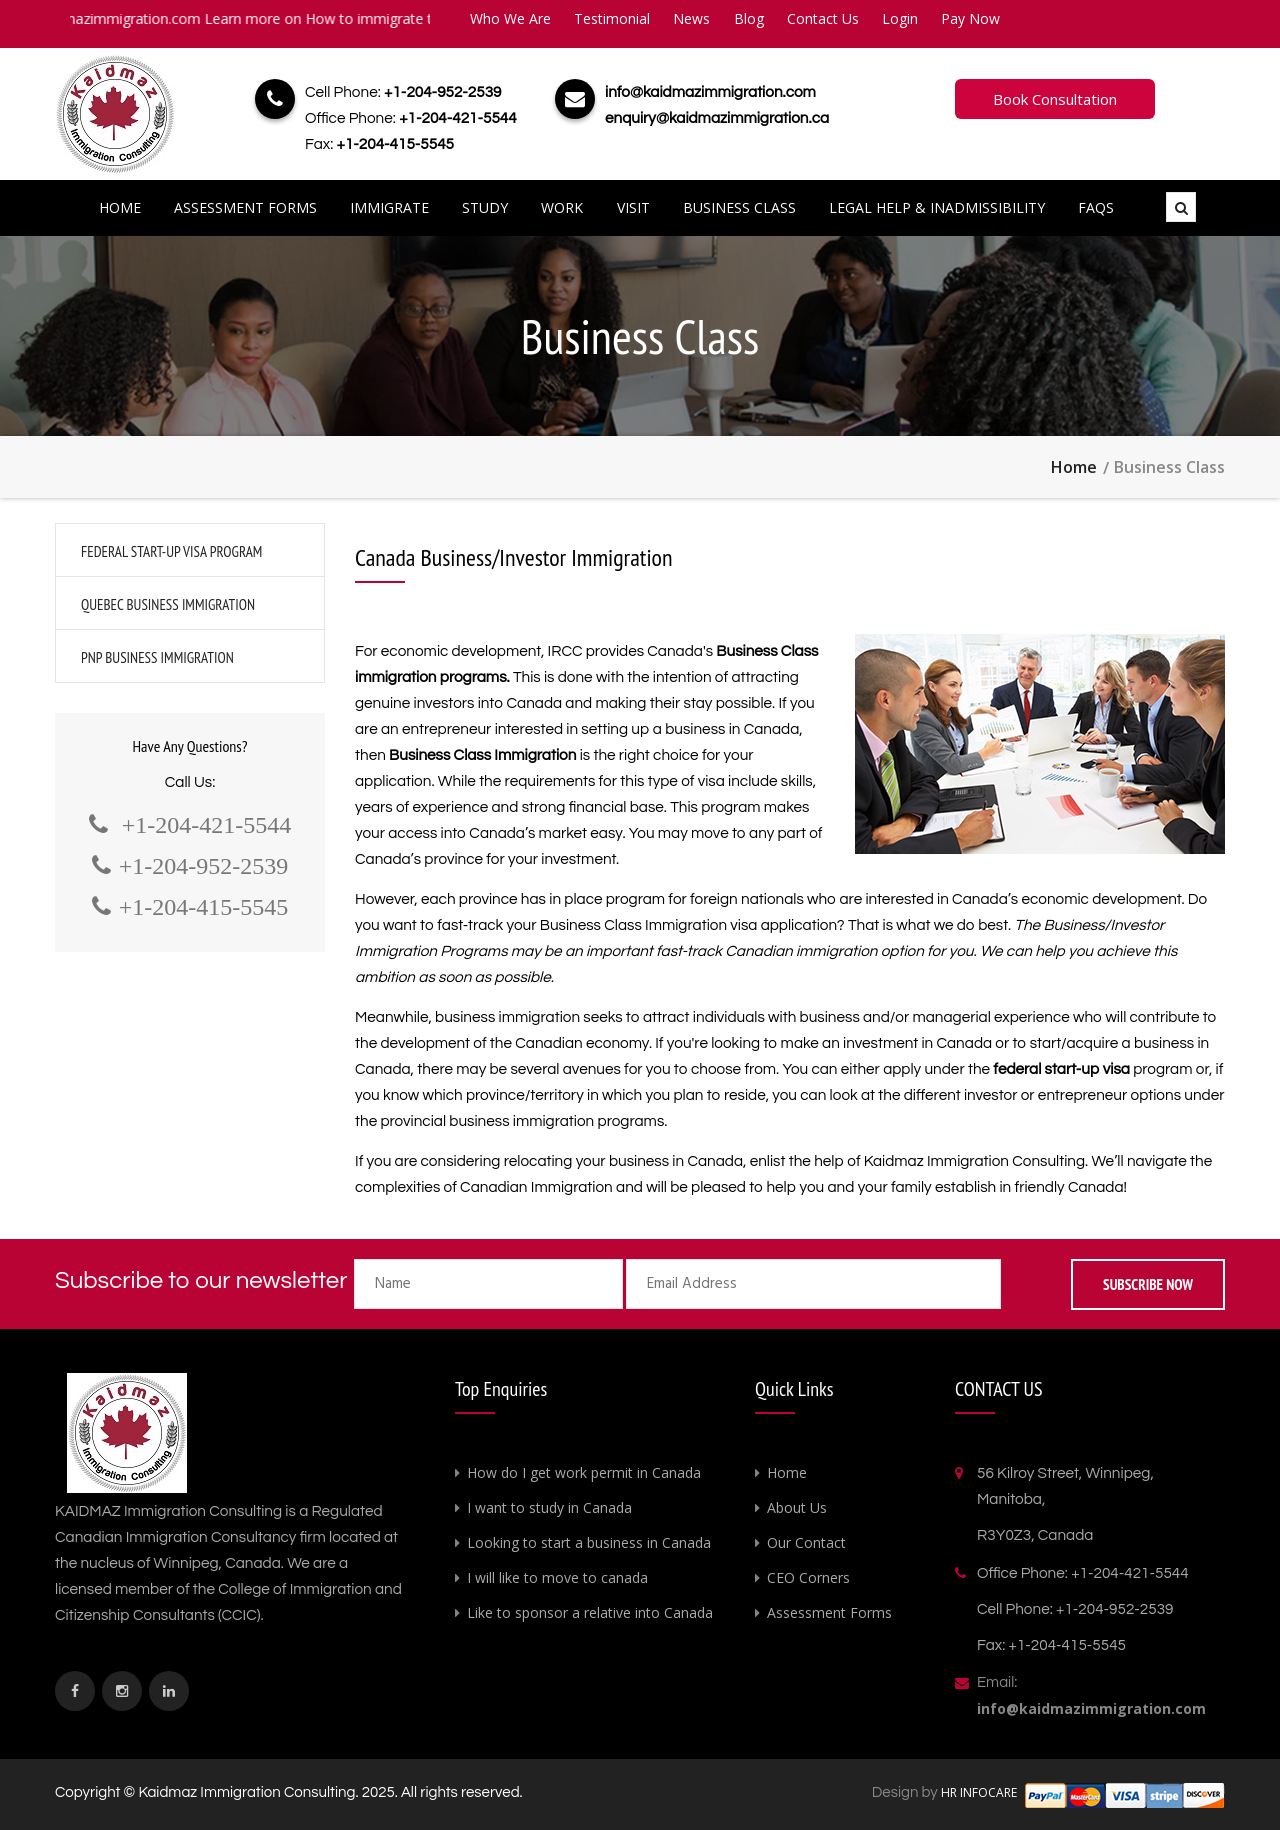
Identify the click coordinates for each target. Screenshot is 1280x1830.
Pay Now (970, 18)
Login (900, 18)
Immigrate (389, 207)
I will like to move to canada (557, 1577)
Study (485, 207)
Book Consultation (1055, 99)
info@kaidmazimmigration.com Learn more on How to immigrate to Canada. (263, 18)
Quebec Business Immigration (168, 604)
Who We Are (510, 18)
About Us (797, 1507)
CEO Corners (808, 1577)
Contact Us (823, 18)
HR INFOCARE (980, 1792)
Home (120, 207)
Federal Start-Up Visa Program (171, 551)
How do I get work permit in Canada (584, 1472)
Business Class (739, 207)
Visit (633, 207)
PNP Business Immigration (157, 657)
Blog (749, 18)
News (691, 18)
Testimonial (612, 18)
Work (562, 207)
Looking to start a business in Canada (589, 1542)
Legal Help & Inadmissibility (937, 207)
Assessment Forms (245, 207)
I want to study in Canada (549, 1507)
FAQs (1096, 207)
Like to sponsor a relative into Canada (590, 1612)
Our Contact (806, 1542)
